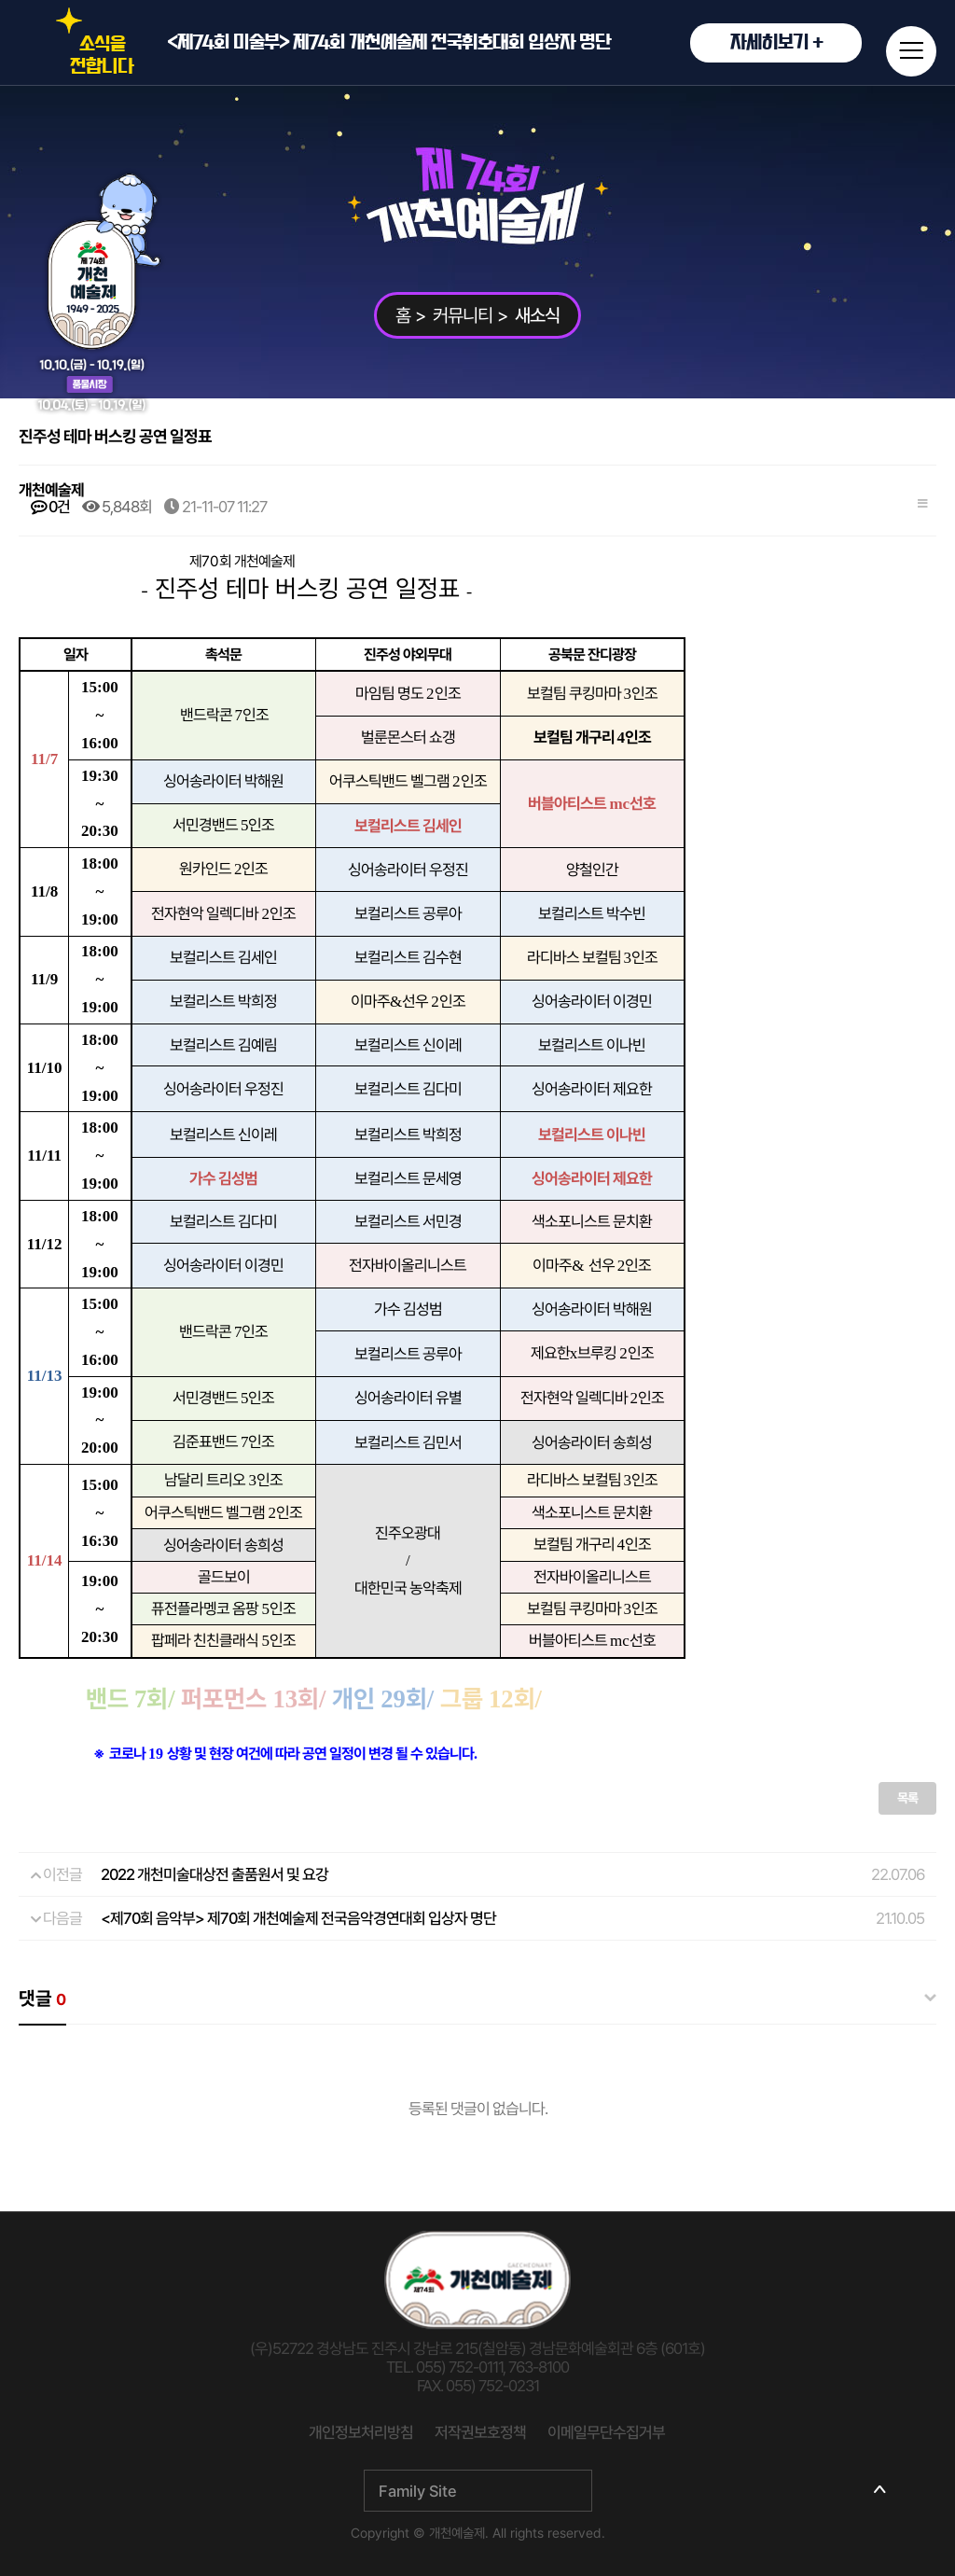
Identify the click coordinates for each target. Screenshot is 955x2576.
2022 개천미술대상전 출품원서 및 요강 (214, 1874)
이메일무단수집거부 (606, 2432)
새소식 (537, 315)
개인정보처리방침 (361, 2432)
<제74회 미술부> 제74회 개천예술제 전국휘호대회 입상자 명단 (514, 43)
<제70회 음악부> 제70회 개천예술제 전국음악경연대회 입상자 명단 (298, 1918)
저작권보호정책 (480, 2432)
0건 (50, 506)
